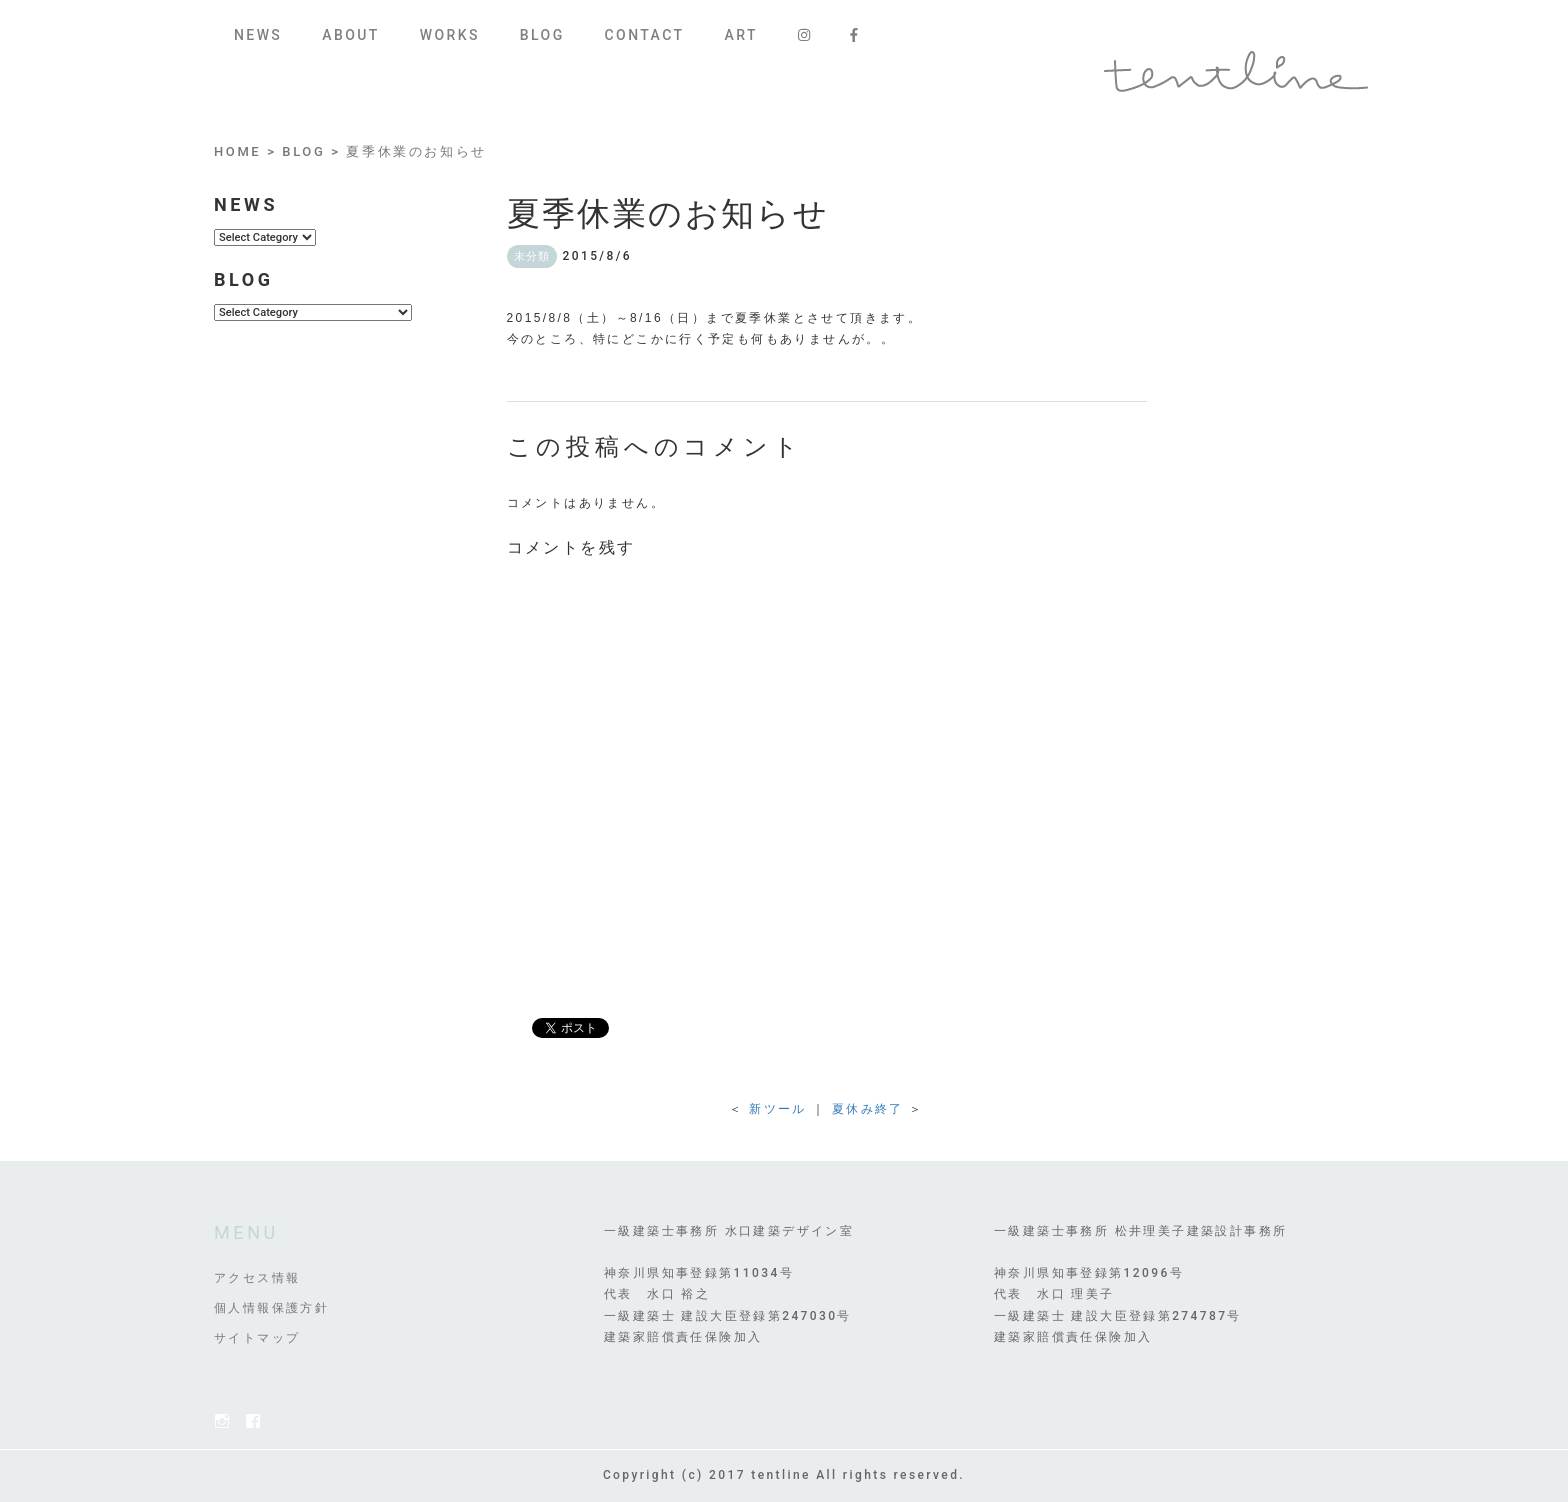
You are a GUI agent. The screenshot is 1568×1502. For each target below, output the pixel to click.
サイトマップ (257, 1338)
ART (740, 35)
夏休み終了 (868, 1109)
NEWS (258, 35)
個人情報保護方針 (271, 1308)
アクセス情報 (257, 1278)
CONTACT (645, 35)
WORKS (450, 35)
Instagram (222, 1421)
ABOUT (350, 35)
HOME (237, 151)
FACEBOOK (253, 1421)
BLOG (542, 35)
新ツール (778, 1109)
